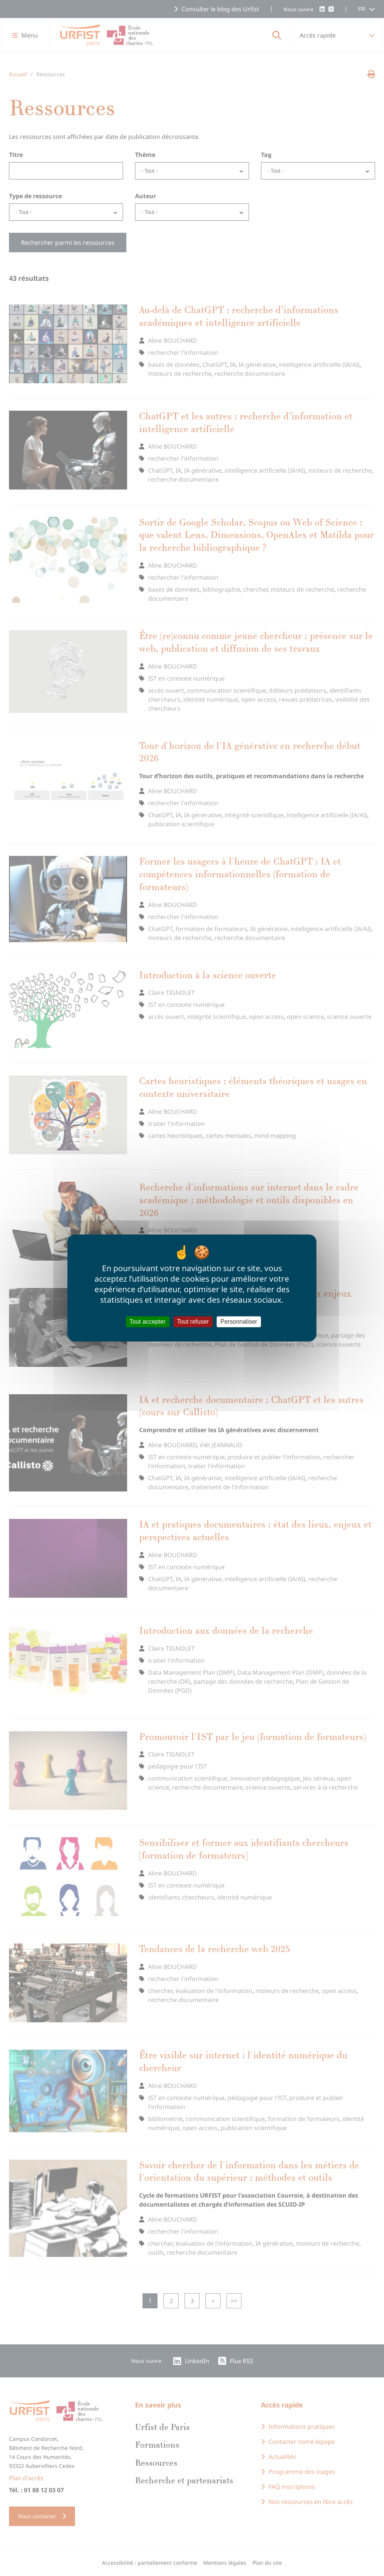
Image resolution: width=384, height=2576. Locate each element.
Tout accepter (147, 1321)
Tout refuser (192, 1321)
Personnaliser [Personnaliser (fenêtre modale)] (238, 1321)
